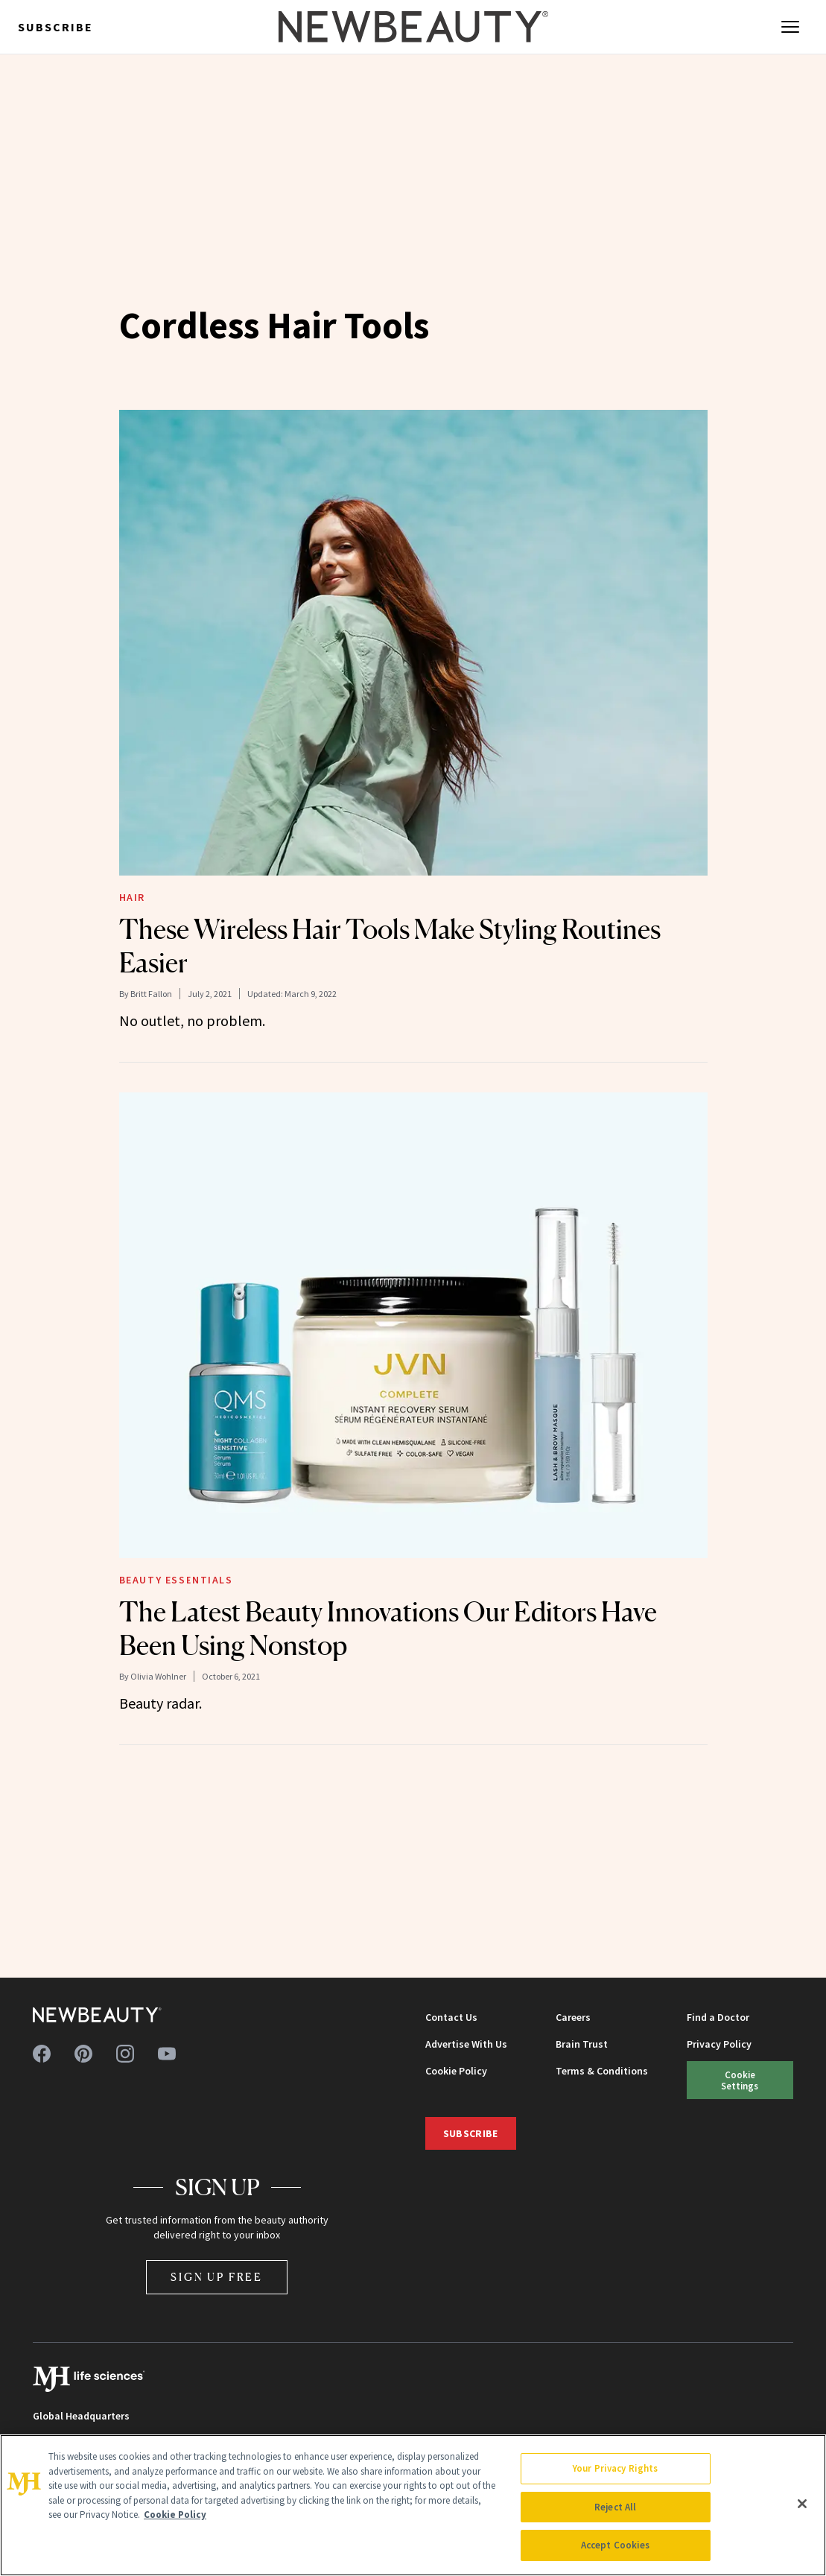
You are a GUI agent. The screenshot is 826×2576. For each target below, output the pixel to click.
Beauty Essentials (176, 1579)
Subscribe (55, 26)
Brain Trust (582, 2044)
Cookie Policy (456, 2070)
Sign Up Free (217, 2276)
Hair (132, 897)
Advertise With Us (466, 2044)
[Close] (802, 2503)
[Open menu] (790, 27)
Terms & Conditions (602, 2070)
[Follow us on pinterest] (83, 2054)
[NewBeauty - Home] (412, 26)
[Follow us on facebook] (42, 2054)
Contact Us (451, 2017)
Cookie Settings (739, 2080)
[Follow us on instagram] (125, 2054)
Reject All (615, 2507)
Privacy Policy (719, 2044)
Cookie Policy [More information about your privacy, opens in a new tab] (175, 2514)
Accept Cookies (615, 2545)
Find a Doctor (718, 2017)
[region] (413, 2505)
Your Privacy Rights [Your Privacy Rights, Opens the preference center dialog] (615, 2468)
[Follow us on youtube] (167, 2054)
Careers (573, 2017)
